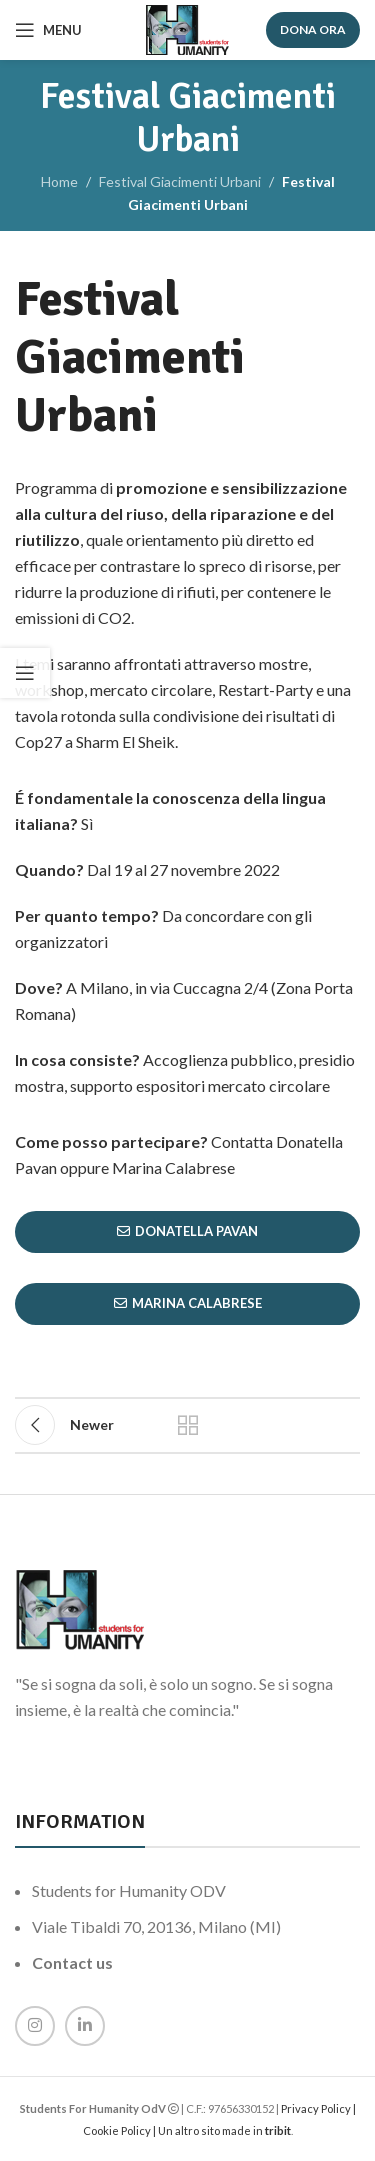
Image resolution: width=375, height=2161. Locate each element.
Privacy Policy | (318, 2108)
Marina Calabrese (188, 1303)
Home (59, 181)
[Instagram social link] (35, 2026)
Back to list (188, 1425)
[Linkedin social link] (85, 2026)
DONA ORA (313, 29)
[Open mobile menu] (48, 30)
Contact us (72, 1962)
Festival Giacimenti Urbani (180, 181)
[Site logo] (187, 28)
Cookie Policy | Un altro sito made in (174, 2130)
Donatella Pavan (187, 1231)
